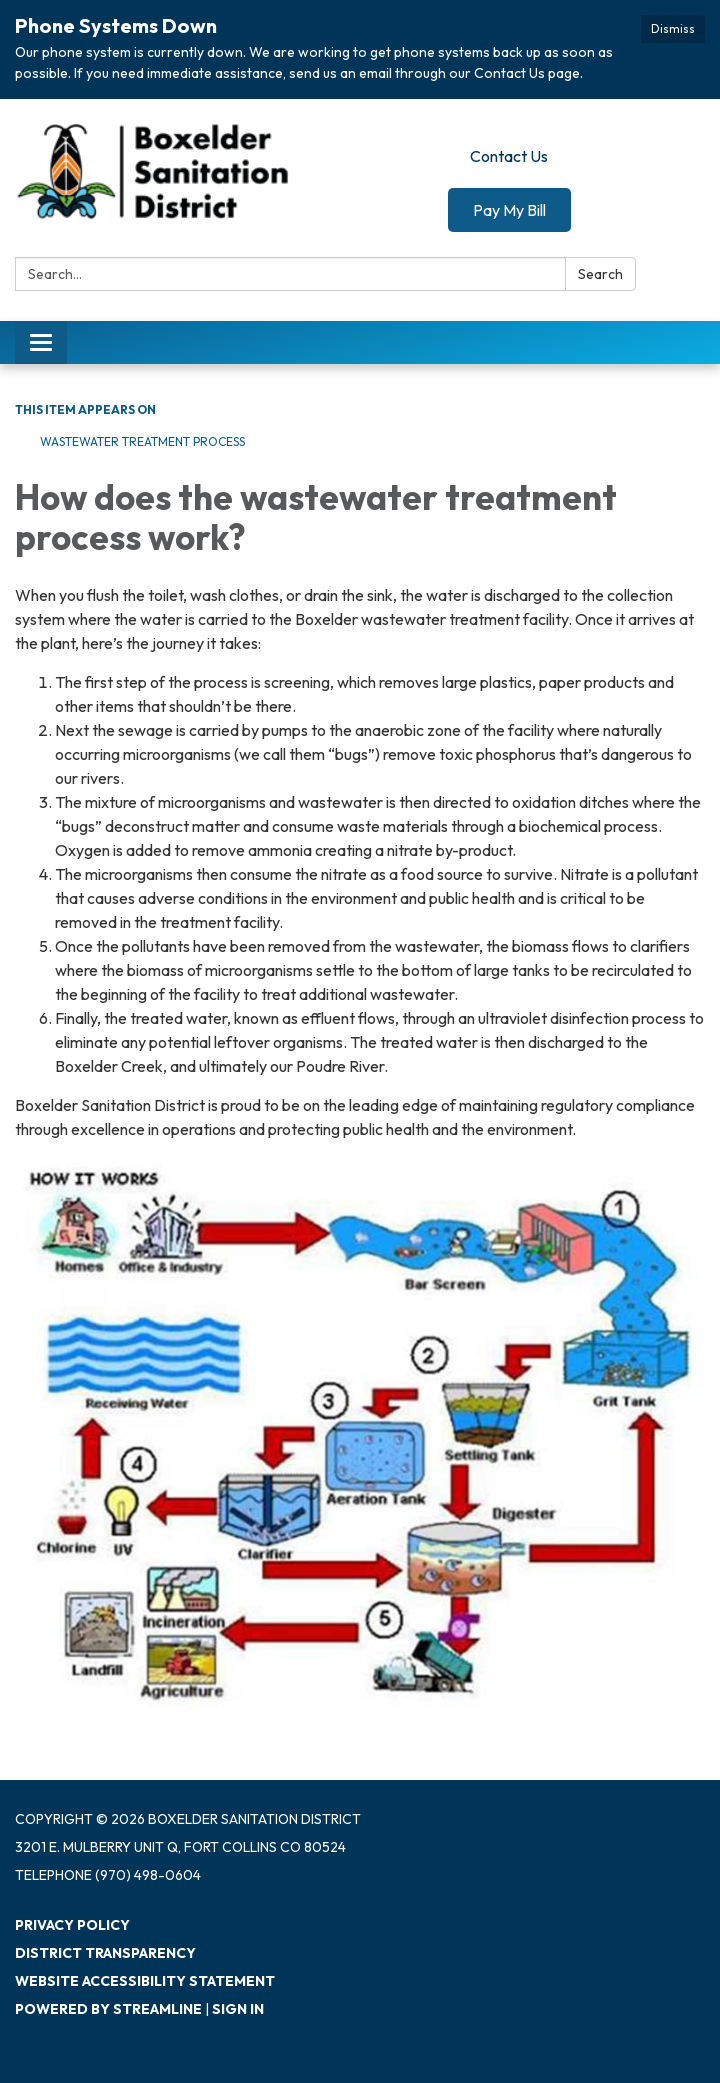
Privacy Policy (72, 1925)
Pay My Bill (509, 210)
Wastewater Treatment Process (142, 441)
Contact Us (509, 156)
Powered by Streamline (108, 2009)
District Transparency (105, 1953)
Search (600, 274)
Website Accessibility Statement (145, 1981)
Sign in (238, 2009)
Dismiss (673, 28)
